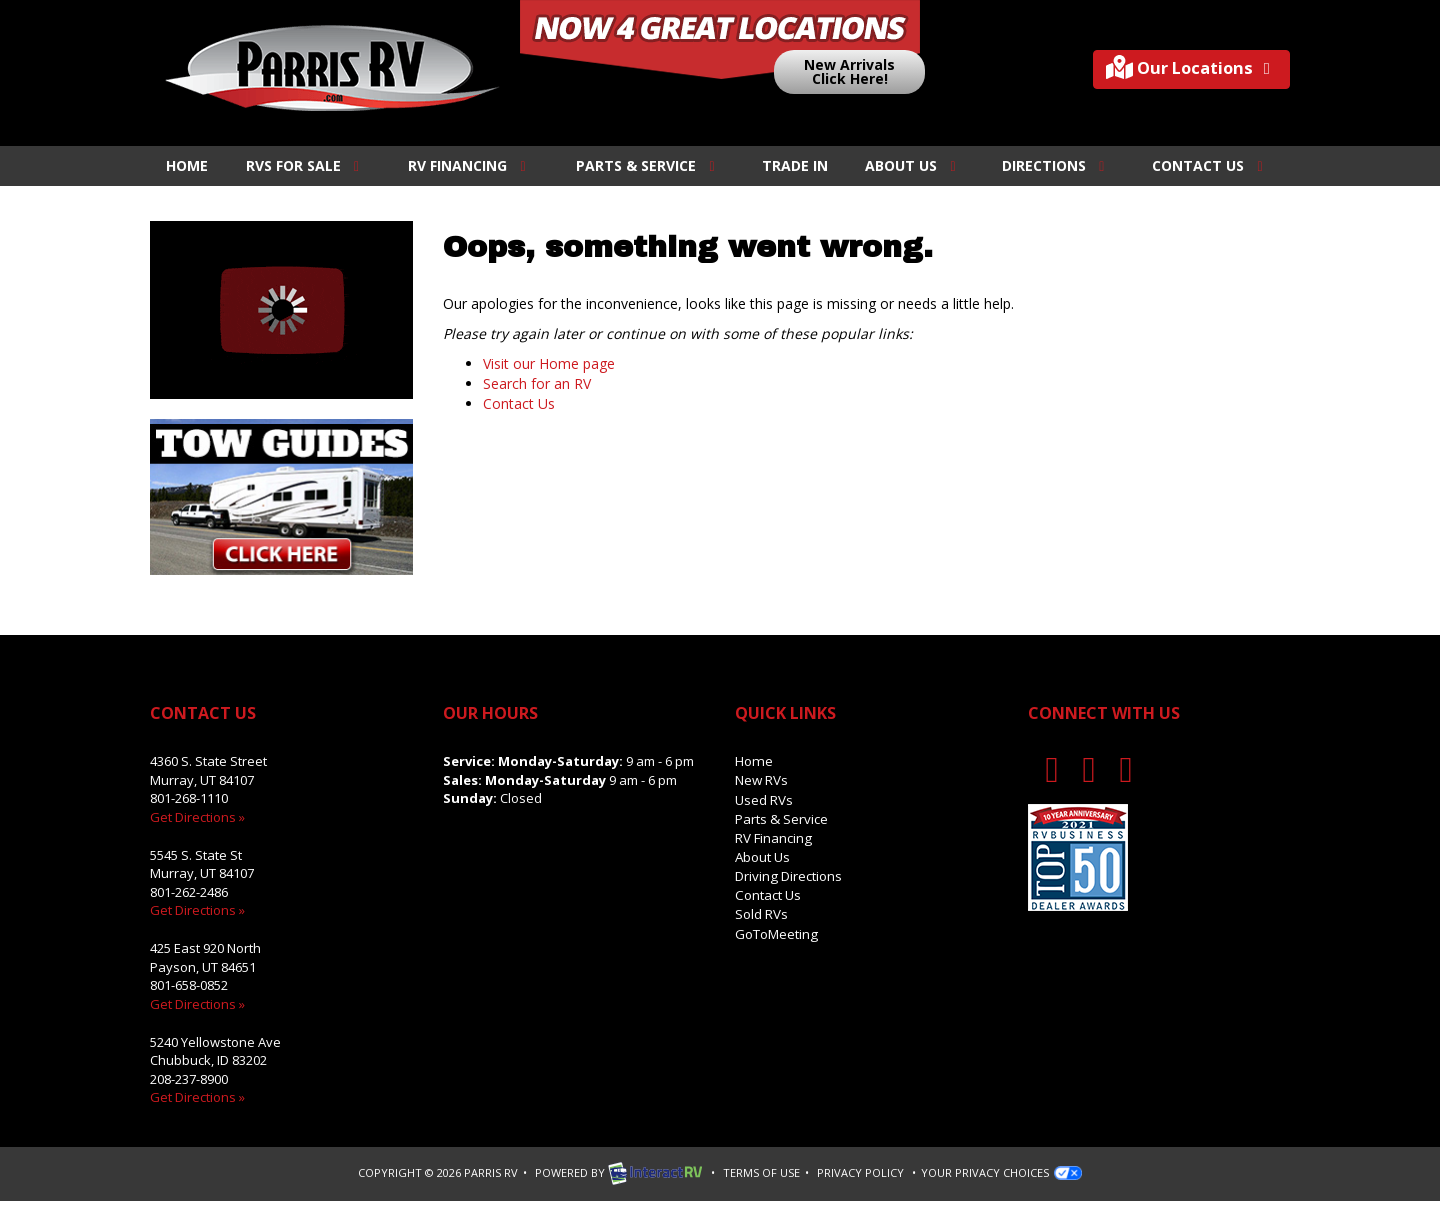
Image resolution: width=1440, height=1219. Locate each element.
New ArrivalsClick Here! (849, 71)
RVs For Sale (306, 165)
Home (187, 165)
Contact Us (1210, 165)
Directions (1056, 165)
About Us (913, 165)
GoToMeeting (776, 928)
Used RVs (764, 798)
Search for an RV (537, 383)
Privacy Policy (860, 1170)
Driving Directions (788, 873)
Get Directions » (197, 817)
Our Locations (1184, 69)
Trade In (795, 165)
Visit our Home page (549, 363)
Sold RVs (761, 910)
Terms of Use (761, 1170)
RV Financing (470, 165)
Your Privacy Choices (1001, 1170)
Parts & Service (648, 165)
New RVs (761, 780)
